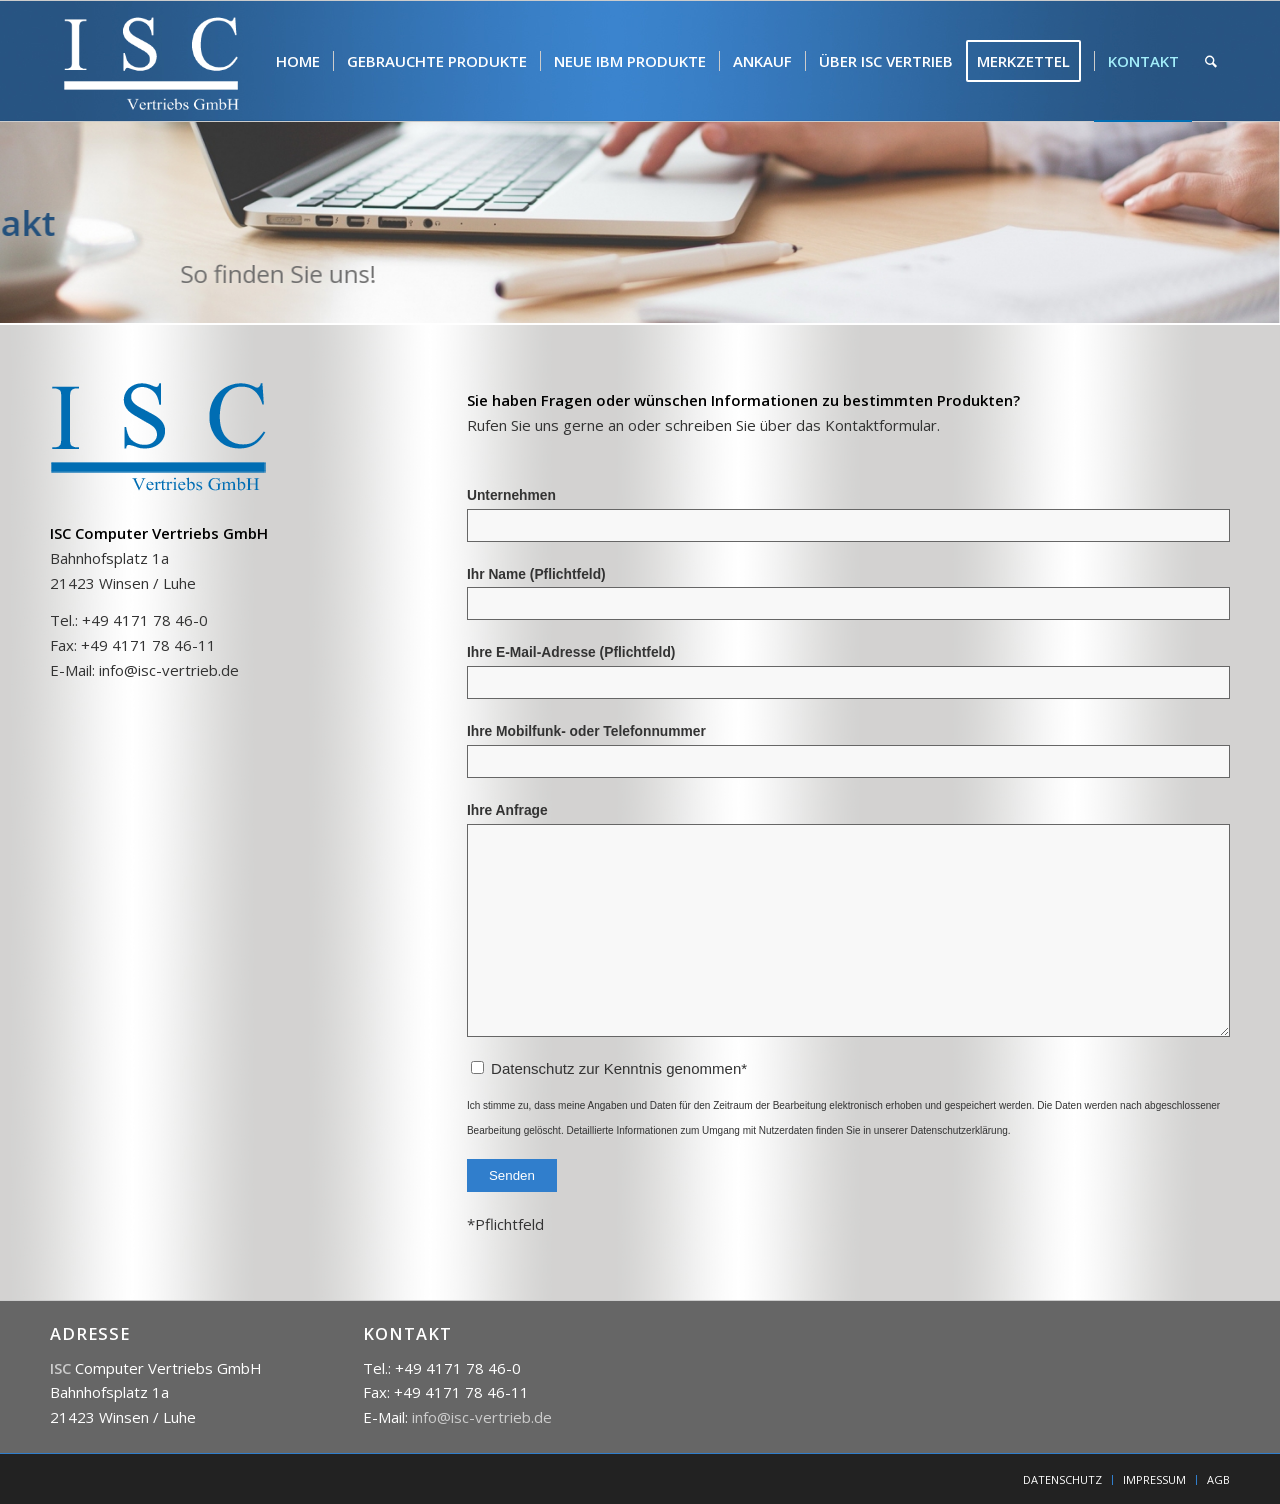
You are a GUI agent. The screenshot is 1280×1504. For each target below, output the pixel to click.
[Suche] (1211, 61)
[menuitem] (298, 61)
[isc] (151, 61)
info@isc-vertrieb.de (169, 670)
